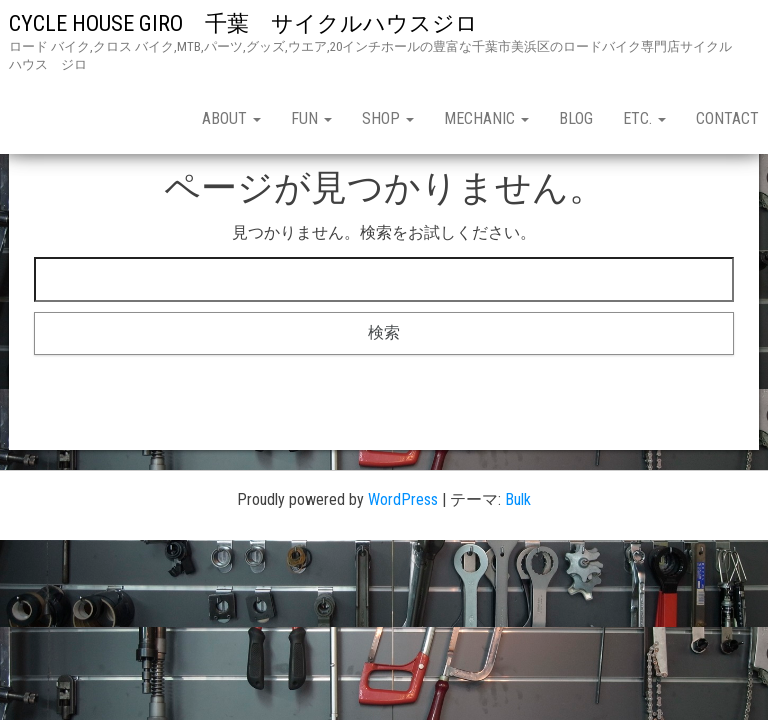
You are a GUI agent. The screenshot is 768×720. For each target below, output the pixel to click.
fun (311, 118)
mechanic (486, 118)
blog (576, 118)
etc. (644, 118)
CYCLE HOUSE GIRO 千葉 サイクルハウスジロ (254, 23)
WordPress (403, 499)
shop (388, 118)
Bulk (518, 499)
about (231, 118)
